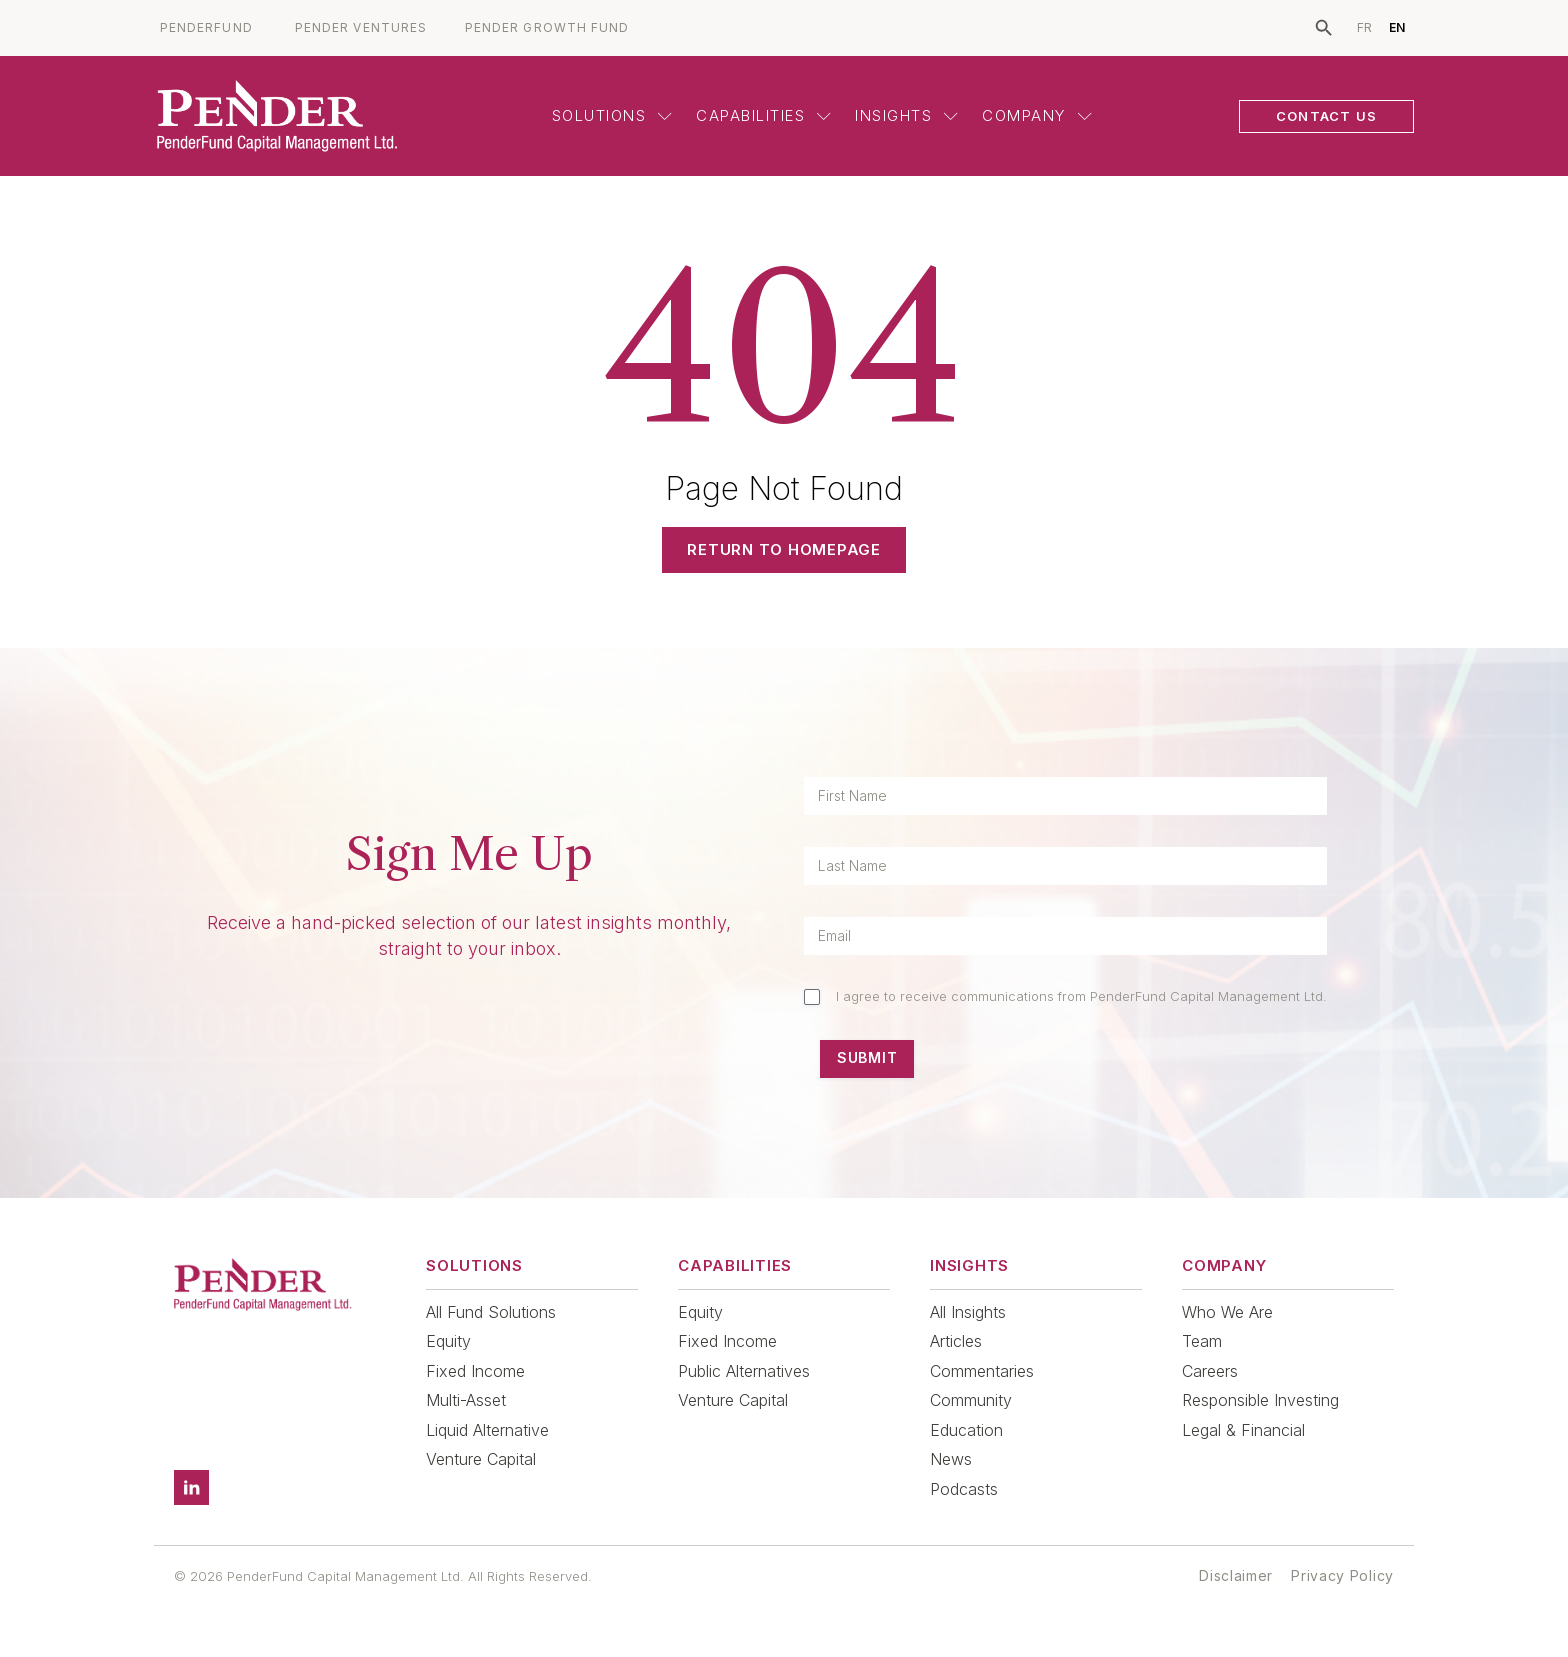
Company (1037, 115)
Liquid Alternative (487, 1430)
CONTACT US (1326, 116)
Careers (1210, 1371)
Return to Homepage (784, 549)
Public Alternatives (744, 1371)
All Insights (968, 1312)
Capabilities (763, 115)
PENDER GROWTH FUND (547, 28)
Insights (906, 115)
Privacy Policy (1342, 1575)
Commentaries (982, 1371)
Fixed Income (475, 1371)
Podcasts (964, 1489)
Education (966, 1430)
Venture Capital (481, 1459)
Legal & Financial (1243, 1430)
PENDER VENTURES (361, 28)
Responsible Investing (1260, 1400)
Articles (956, 1341)
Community (971, 1400)
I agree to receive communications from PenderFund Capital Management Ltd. (1081, 996)
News (951, 1459)
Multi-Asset (466, 1400)
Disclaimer (1236, 1575)
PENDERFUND (206, 28)
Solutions (612, 115)
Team (1202, 1341)
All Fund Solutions (491, 1312)
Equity (448, 1341)
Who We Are (1227, 1312)
